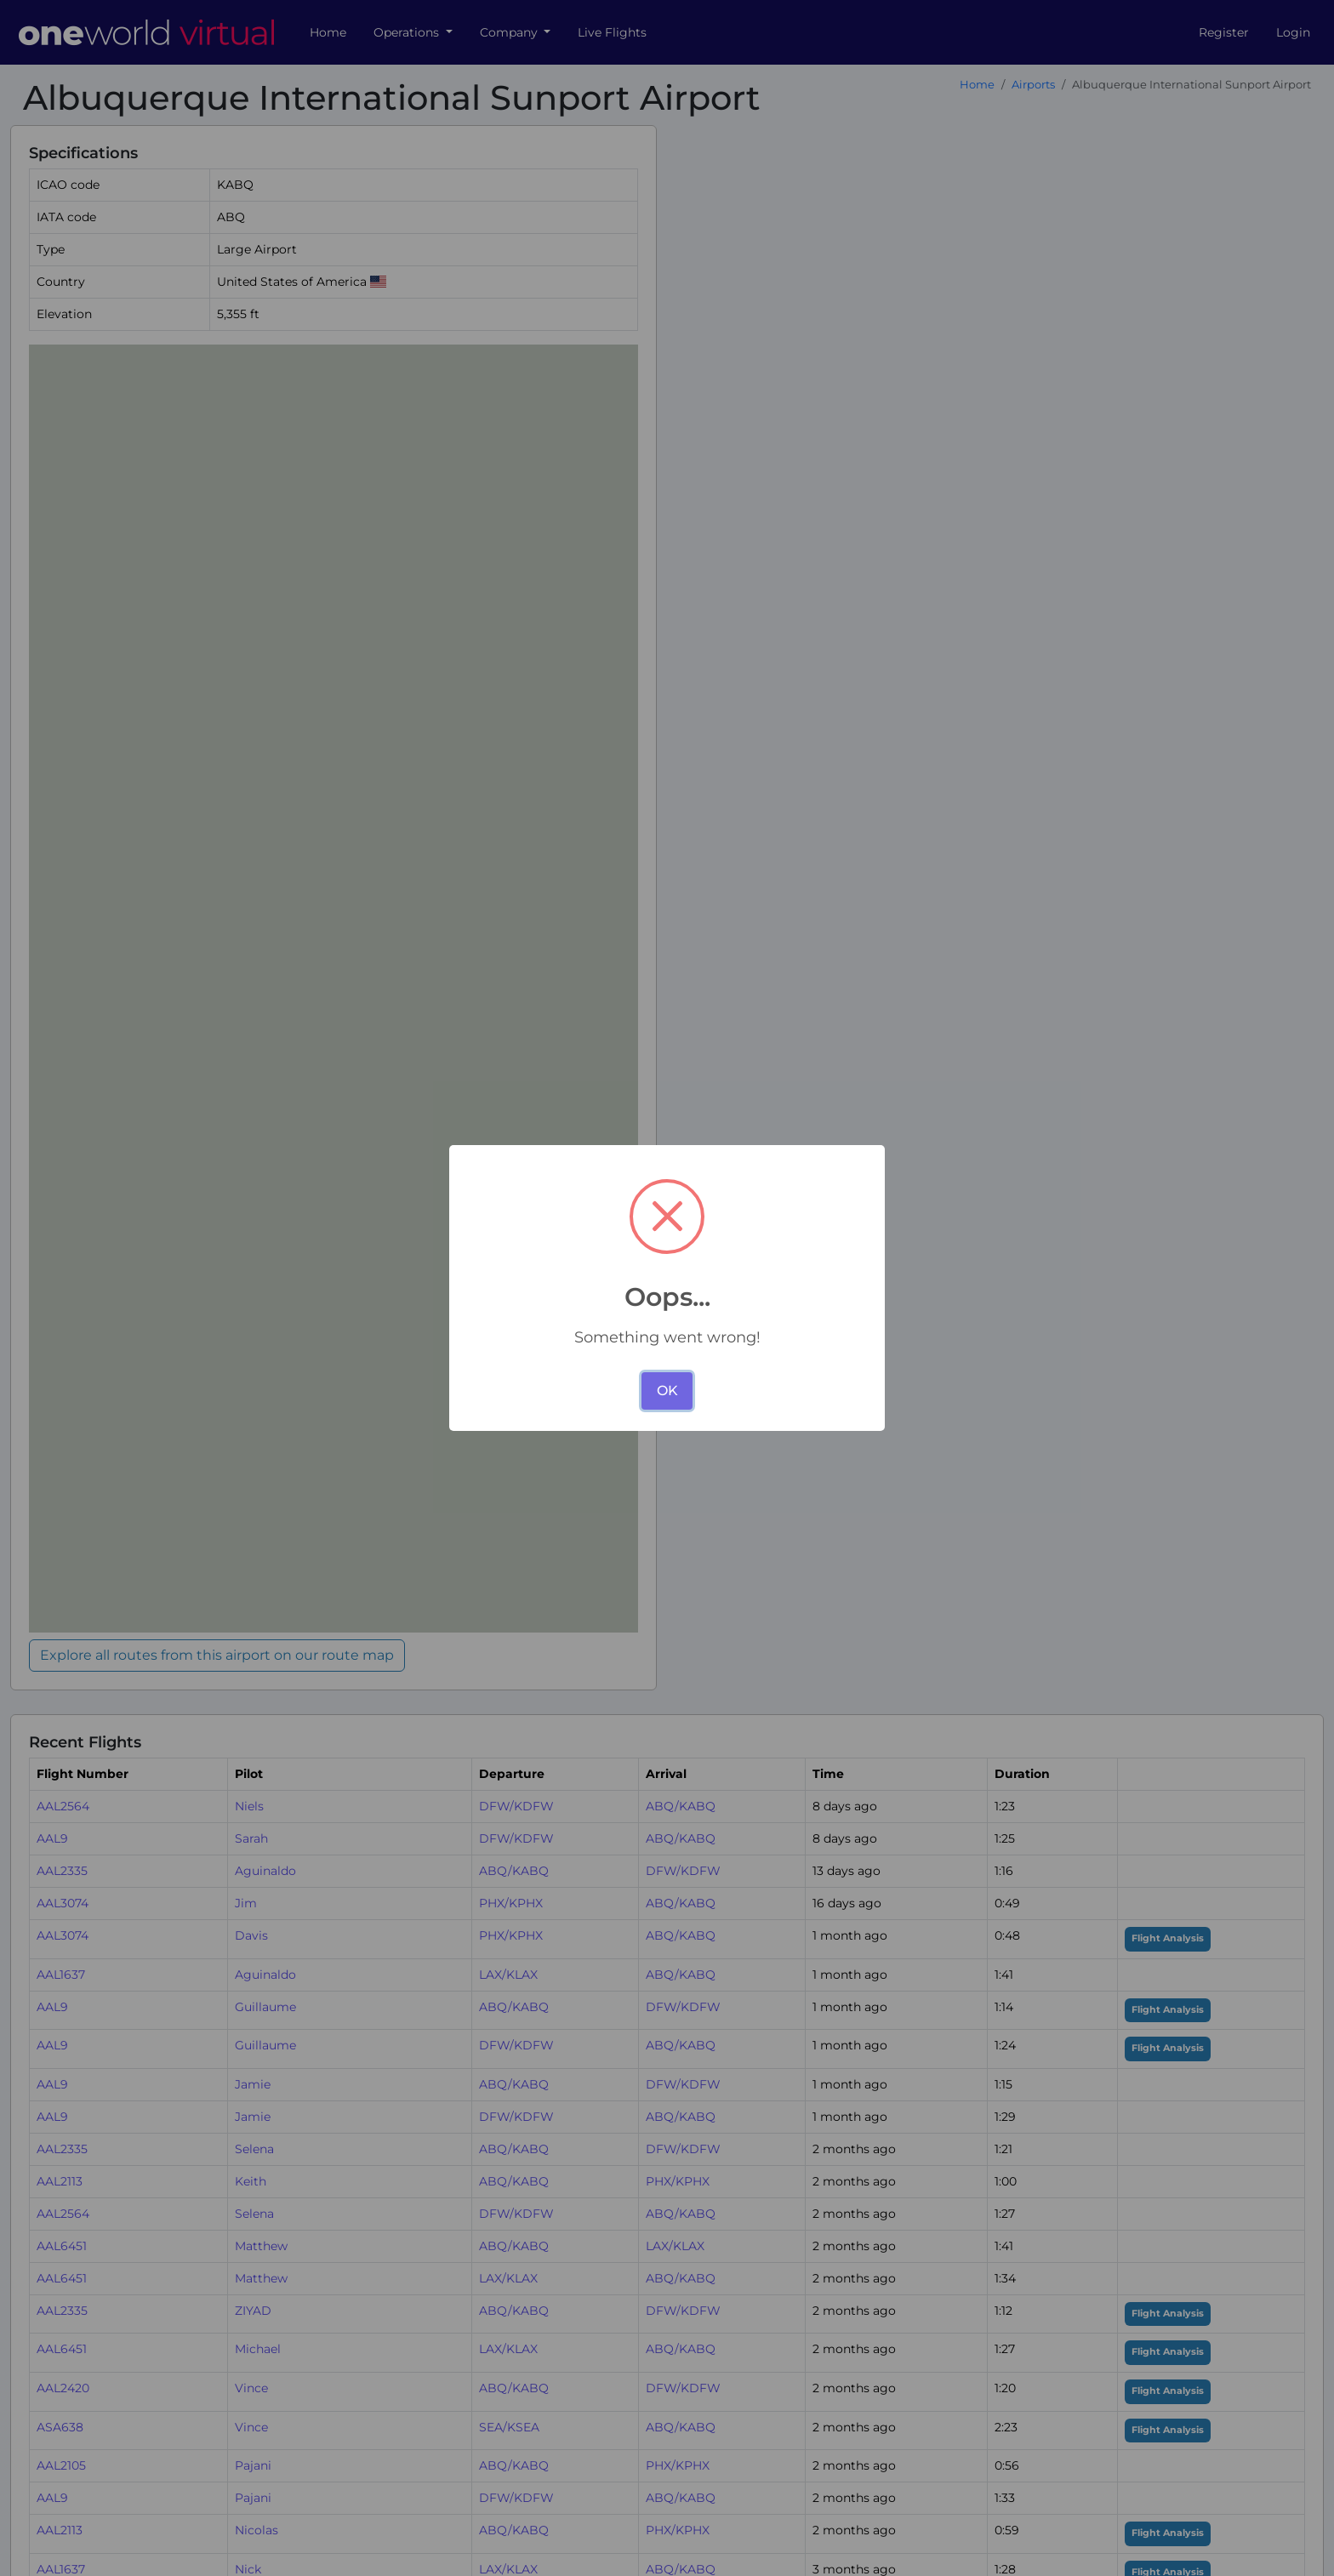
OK (667, 1390)
